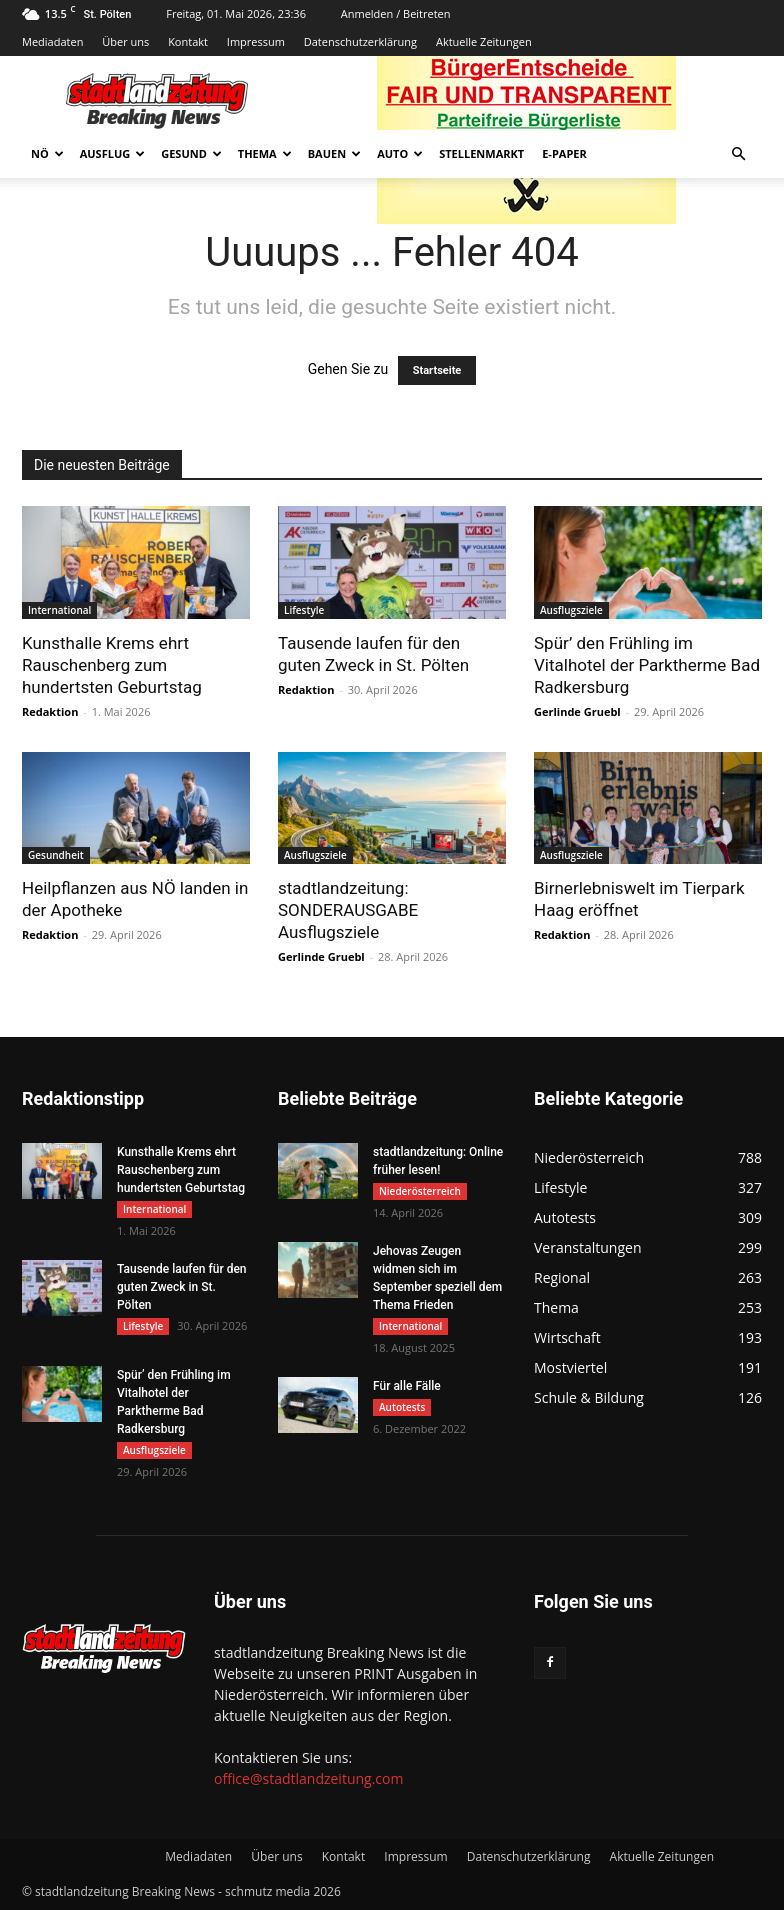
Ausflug (113, 153)
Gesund (191, 153)
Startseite (437, 370)
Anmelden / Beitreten (396, 13)
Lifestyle (304, 610)
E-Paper (564, 153)
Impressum (256, 41)
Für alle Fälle (407, 1386)
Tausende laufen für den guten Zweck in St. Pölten (182, 1287)
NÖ (47, 153)
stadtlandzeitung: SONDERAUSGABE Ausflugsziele (348, 910)
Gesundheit (56, 855)
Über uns (125, 41)
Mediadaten (52, 41)
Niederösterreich (420, 1191)
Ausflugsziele (571, 610)
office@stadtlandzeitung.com (308, 1778)
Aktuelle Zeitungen (484, 41)
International (59, 610)
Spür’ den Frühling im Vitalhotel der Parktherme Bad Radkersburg (647, 665)
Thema (265, 153)
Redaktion (50, 711)
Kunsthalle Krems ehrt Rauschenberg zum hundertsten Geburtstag (112, 665)
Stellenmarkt (481, 153)
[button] (738, 154)
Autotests (402, 1407)
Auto (400, 153)
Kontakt (188, 41)
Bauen (334, 153)
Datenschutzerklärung (360, 41)
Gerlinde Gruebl (577, 711)
